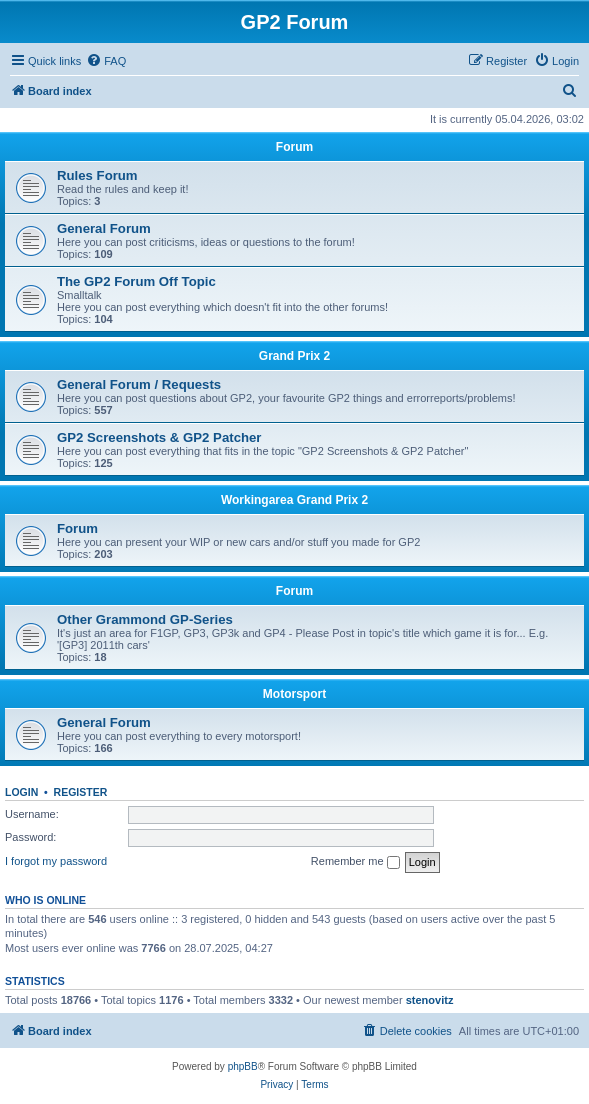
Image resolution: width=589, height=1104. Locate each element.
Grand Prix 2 (294, 356)
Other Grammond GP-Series (145, 619)
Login (21, 792)
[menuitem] (106, 61)
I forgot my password (56, 861)
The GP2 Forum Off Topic (136, 281)
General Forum (104, 228)
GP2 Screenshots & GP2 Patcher (159, 437)
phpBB (243, 1066)
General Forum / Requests (139, 384)
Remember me (355, 862)
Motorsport (294, 694)
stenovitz (430, 1000)
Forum (294, 147)
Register (81, 792)
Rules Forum (97, 175)
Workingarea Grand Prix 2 (294, 500)
